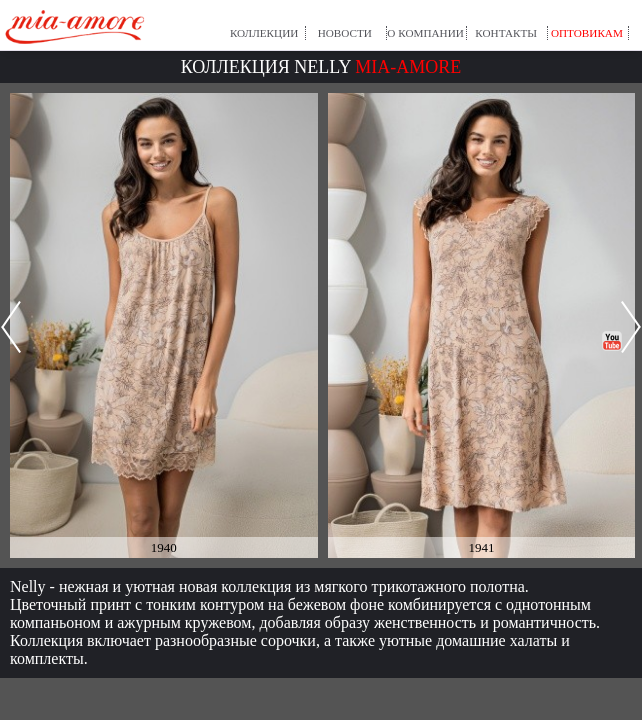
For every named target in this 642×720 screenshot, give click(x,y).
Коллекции (264, 33)
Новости (345, 33)
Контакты (506, 33)
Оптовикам (587, 33)
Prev (11, 327)
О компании (425, 33)
